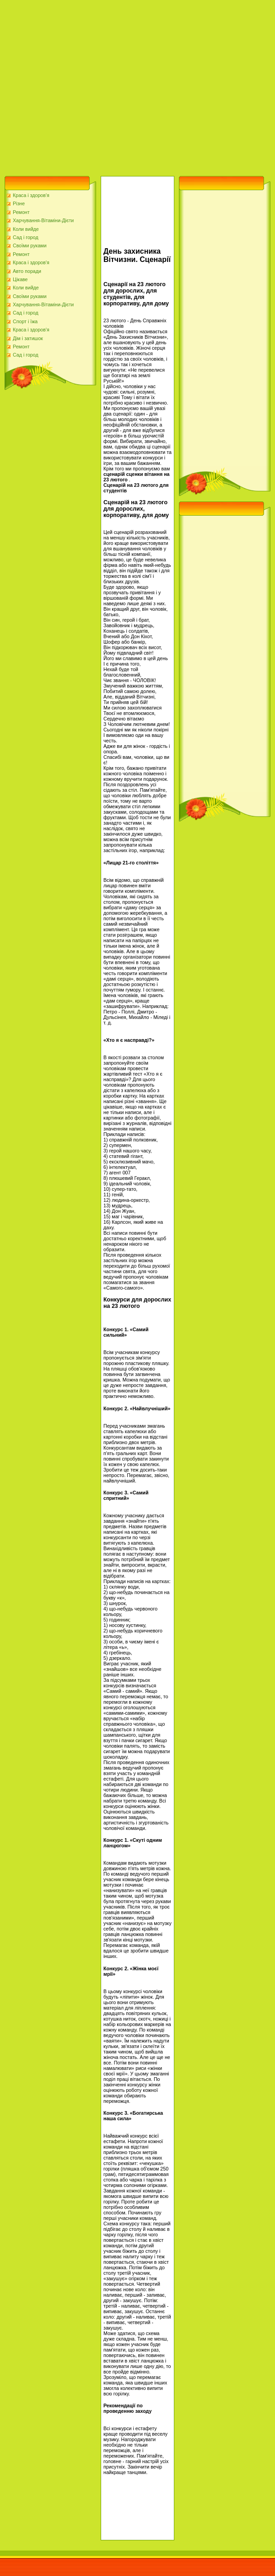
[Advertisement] (86, 85)
